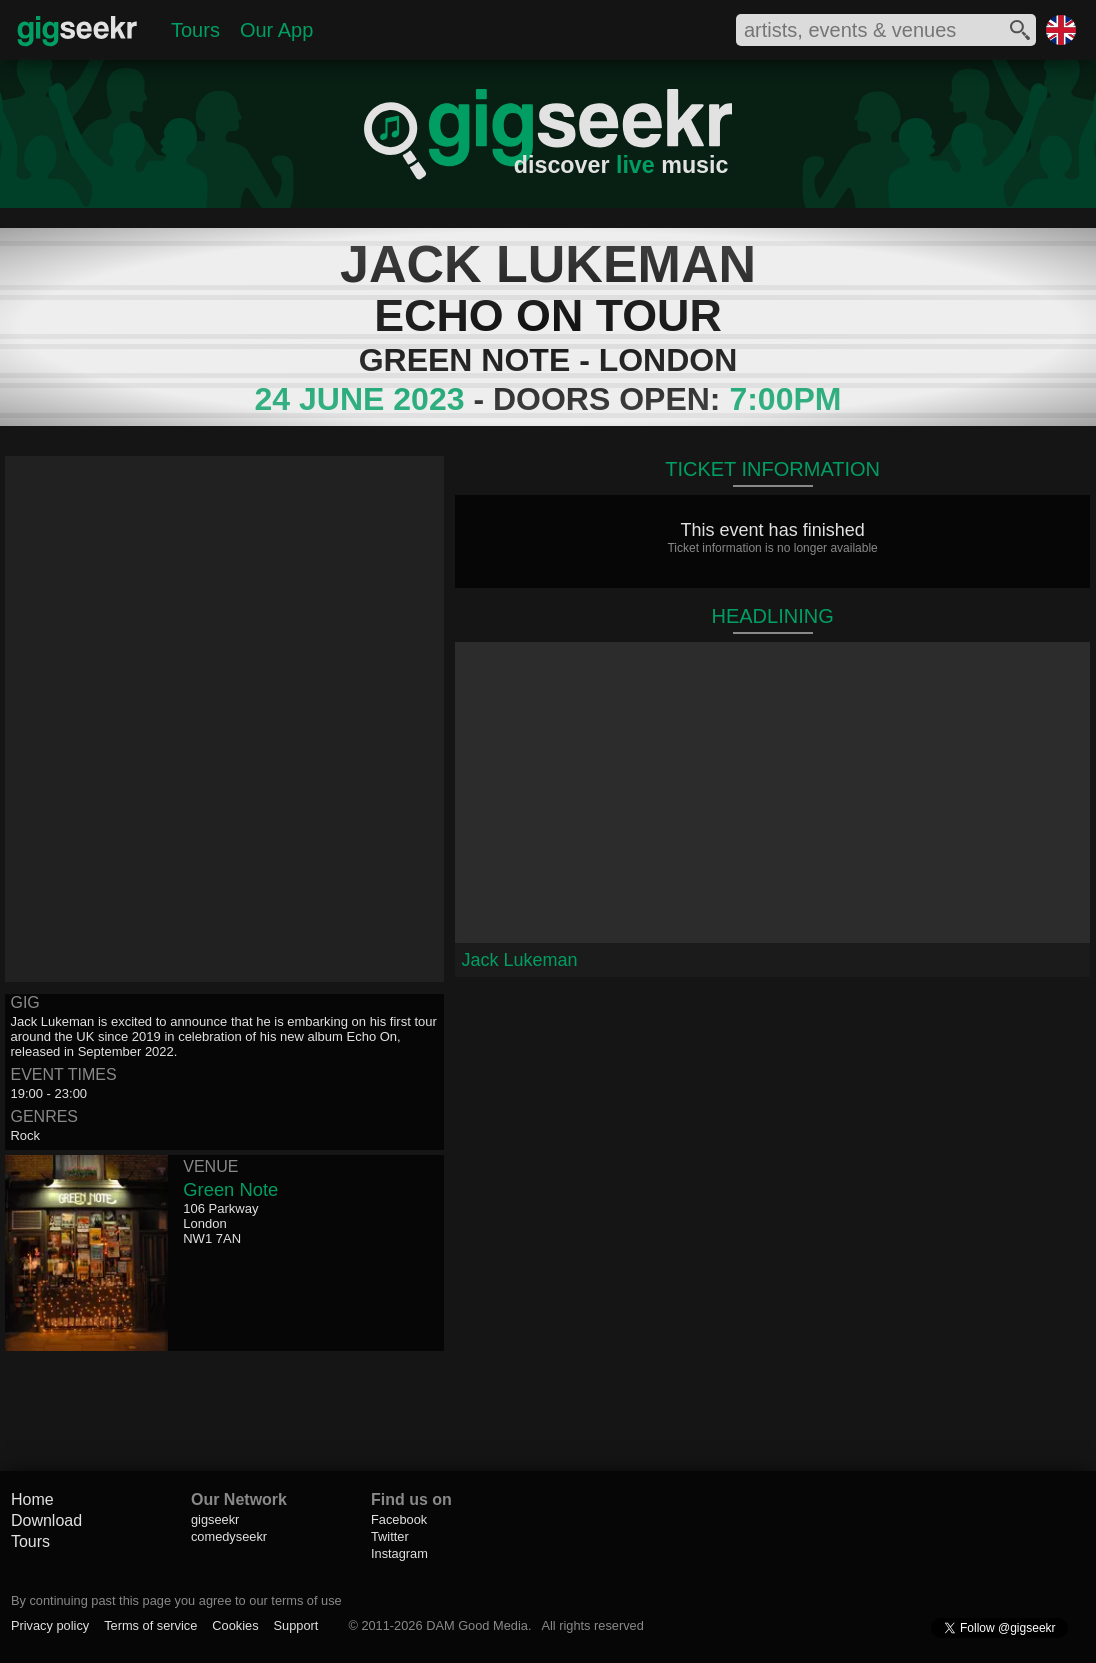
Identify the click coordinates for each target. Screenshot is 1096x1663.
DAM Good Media (477, 1625)
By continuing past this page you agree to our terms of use (176, 1600)
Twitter (390, 1536)
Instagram (399, 1553)
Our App (276, 30)
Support (296, 1625)
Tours (195, 30)
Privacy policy (50, 1625)
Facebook (399, 1519)
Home (32, 1499)
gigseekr (215, 1519)
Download (46, 1520)
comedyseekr (229, 1536)
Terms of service (150, 1625)
